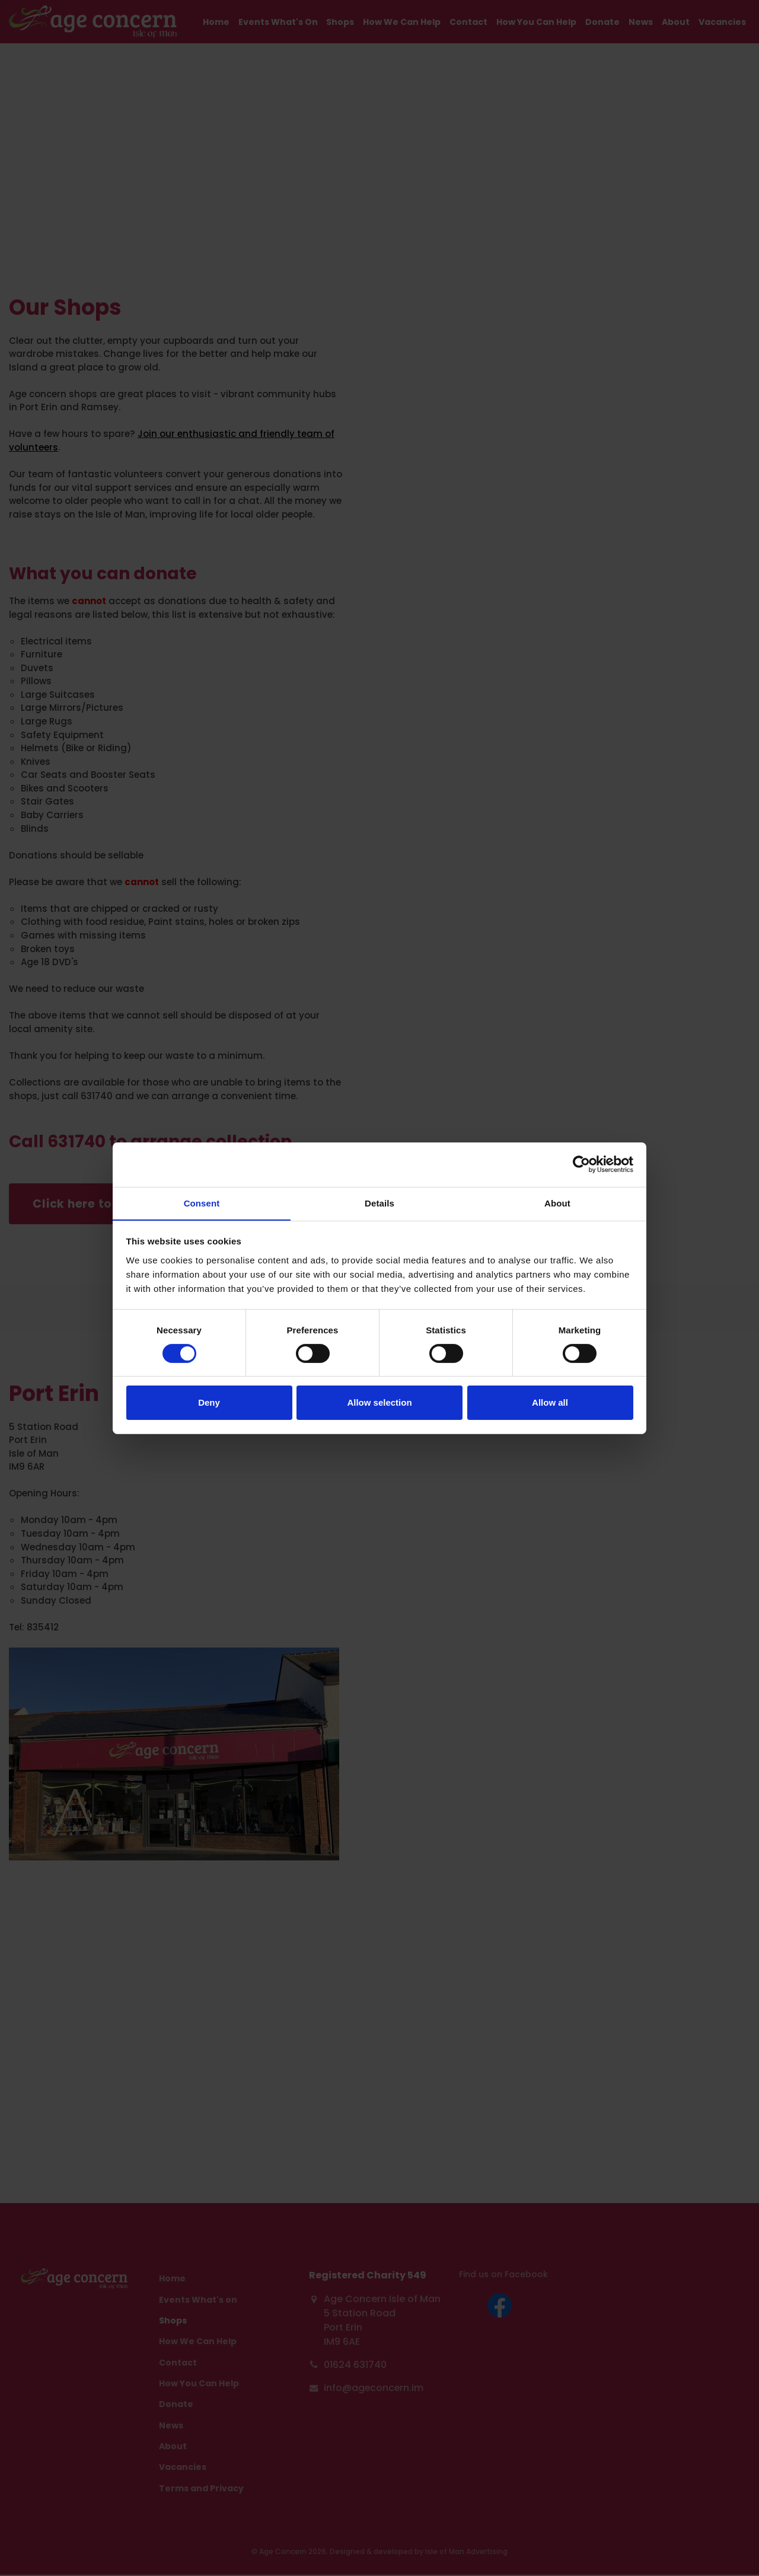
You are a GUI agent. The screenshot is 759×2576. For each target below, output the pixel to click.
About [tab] (557, 1203)
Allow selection (379, 1403)
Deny (209, 1403)
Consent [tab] (202, 1203)
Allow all (550, 1403)
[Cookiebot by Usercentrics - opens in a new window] (581, 1164)
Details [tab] (379, 1203)
